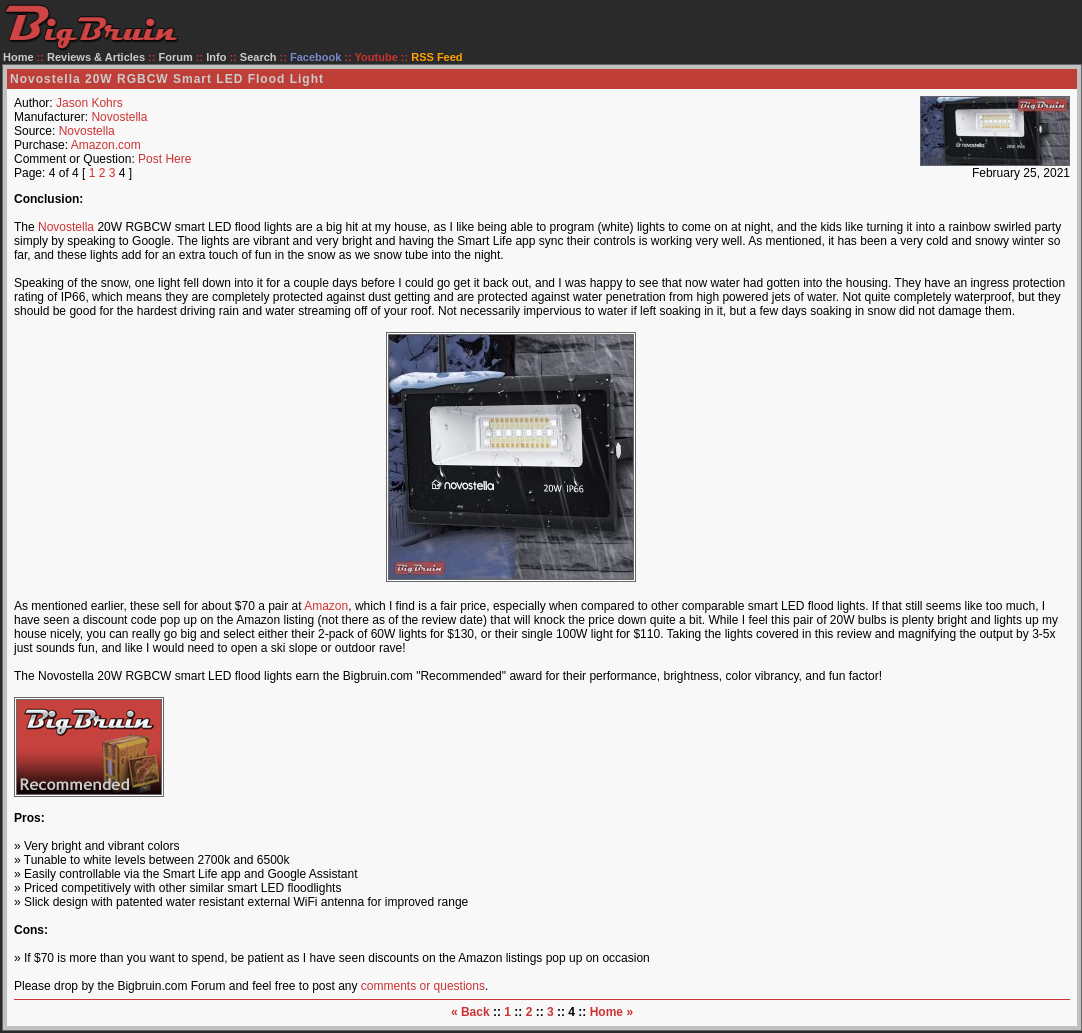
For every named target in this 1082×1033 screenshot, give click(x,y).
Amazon (326, 606)
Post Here (164, 159)
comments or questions (423, 986)
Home (18, 57)
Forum (176, 57)
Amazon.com (106, 145)
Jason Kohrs (89, 103)
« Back (470, 1012)
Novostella (119, 117)
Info (216, 57)
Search (258, 57)
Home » (611, 1012)
